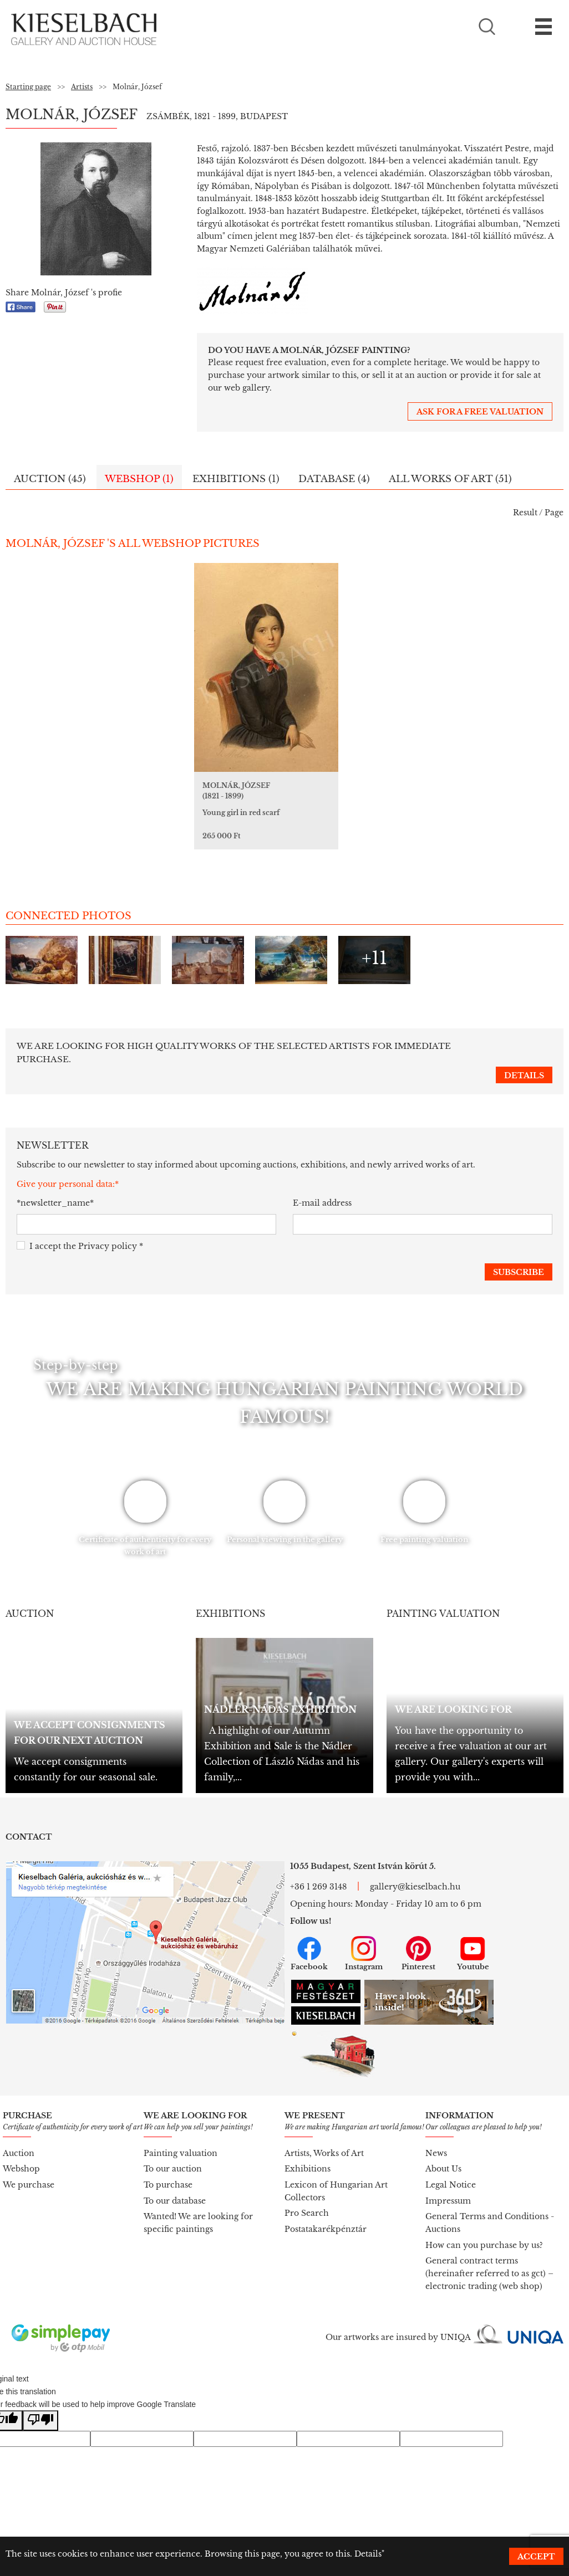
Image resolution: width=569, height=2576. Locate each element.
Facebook (309, 1939)
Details (368, 2554)
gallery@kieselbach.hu (415, 1872)
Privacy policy (107, 1232)
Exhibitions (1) (236, 479)
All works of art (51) (450, 479)
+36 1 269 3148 (318, 1872)
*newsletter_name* (55, 1189)
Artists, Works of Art (324, 2139)
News (436, 2139)
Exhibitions (307, 2154)
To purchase (168, 2170)
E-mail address (322, 1189)
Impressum (448, 2186)
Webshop (21, 2154)
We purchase (28, 2170)
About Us (443, 2154)
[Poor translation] (40, 2406)
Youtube (473, 1939)
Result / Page (538, 513)
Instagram (364, 1939)
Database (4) (334, 479)
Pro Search (306, 2199)
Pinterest (418, 1939)
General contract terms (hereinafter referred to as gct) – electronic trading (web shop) (489, 2258)
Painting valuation (180, 2139)
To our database (175, 2186)
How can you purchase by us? (484, 2231)
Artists (82, 87)
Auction (18, 2139)
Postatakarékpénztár (325, 2215)
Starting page (28, 87)
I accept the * (80, 1232)
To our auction (173, 2154)
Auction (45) (50, 479)
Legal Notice (450, 2170)
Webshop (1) (139, 479)
